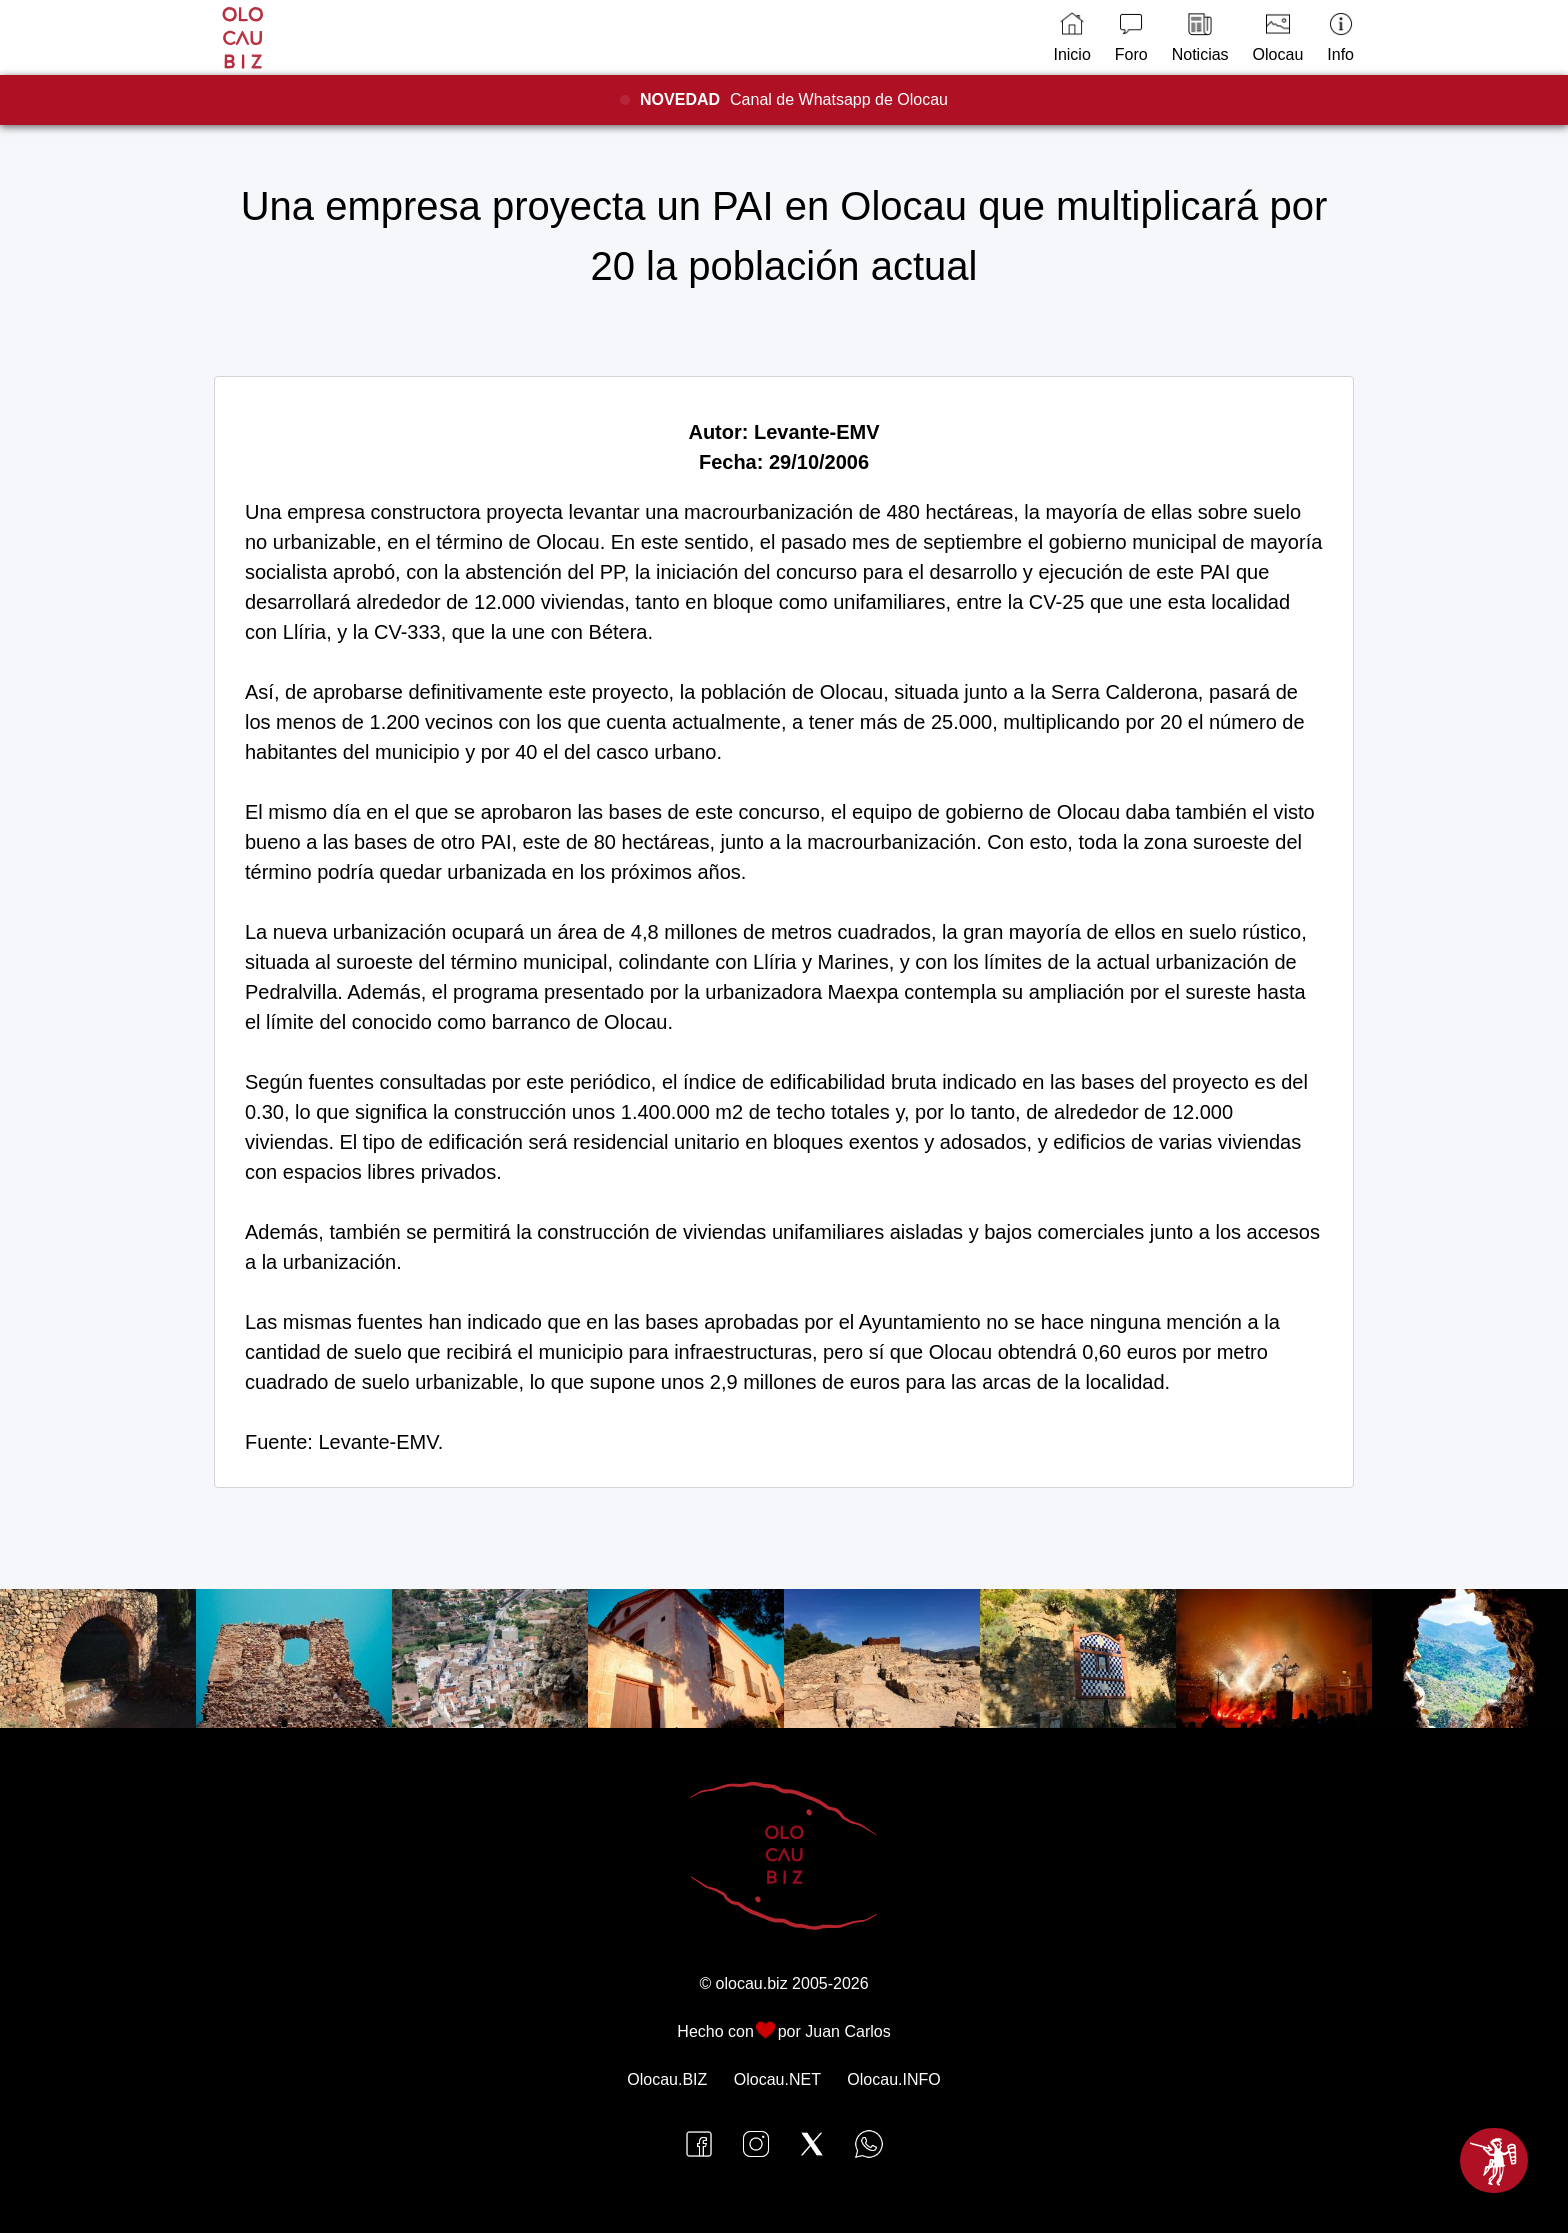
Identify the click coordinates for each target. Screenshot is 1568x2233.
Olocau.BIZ (667, 2079)
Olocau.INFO (893, 2079)
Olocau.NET (777, 2079)
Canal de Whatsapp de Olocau (794, 99)
